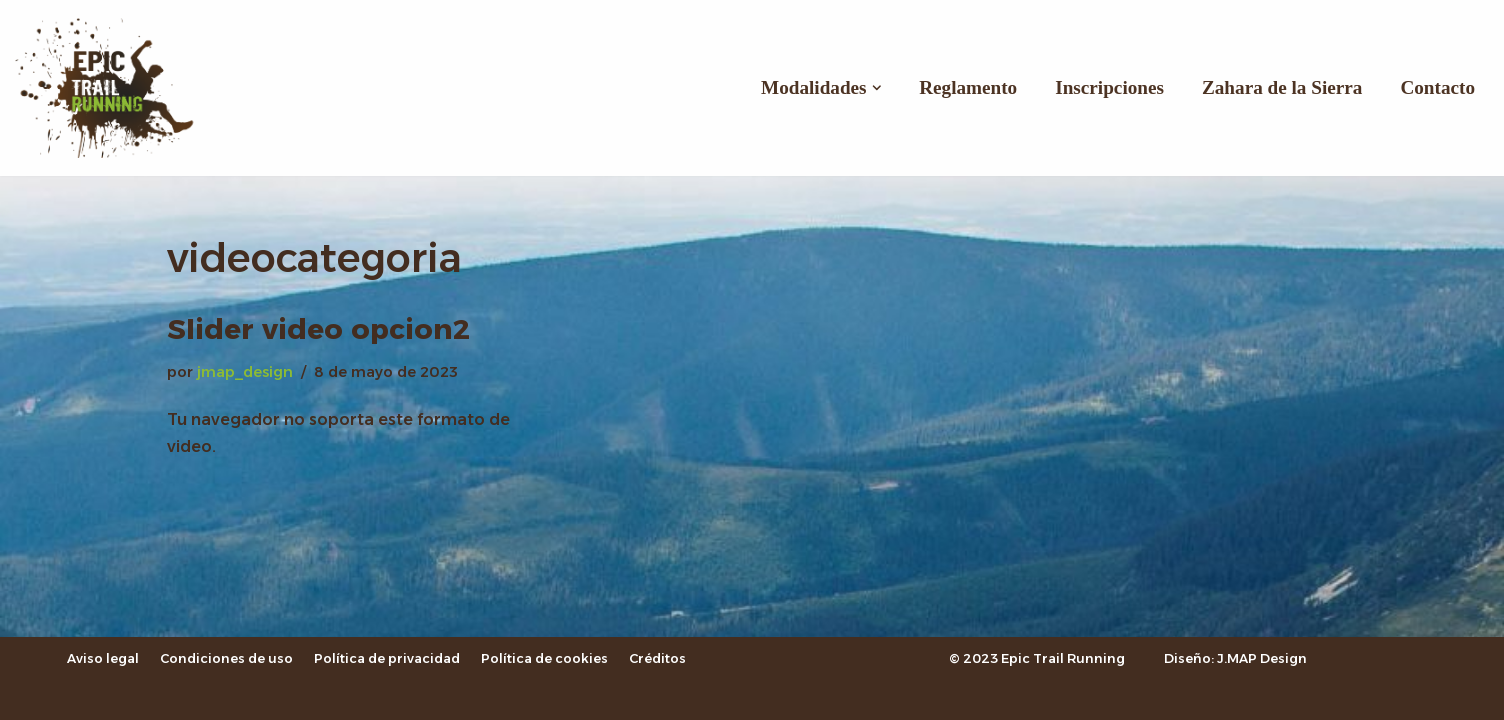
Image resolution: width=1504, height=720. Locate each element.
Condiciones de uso (226, 658)
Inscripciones (1109, 87)
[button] (877, 88)
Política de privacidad (387, 658)
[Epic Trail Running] (115, 88)
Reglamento (968, 87)
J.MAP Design (1262, 658)
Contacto (1437, 87)
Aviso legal (103, 658)
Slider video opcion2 (318, 329)
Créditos (657, 658)
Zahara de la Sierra (1282, 87)
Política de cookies (544, 658)
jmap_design (245, 372)
